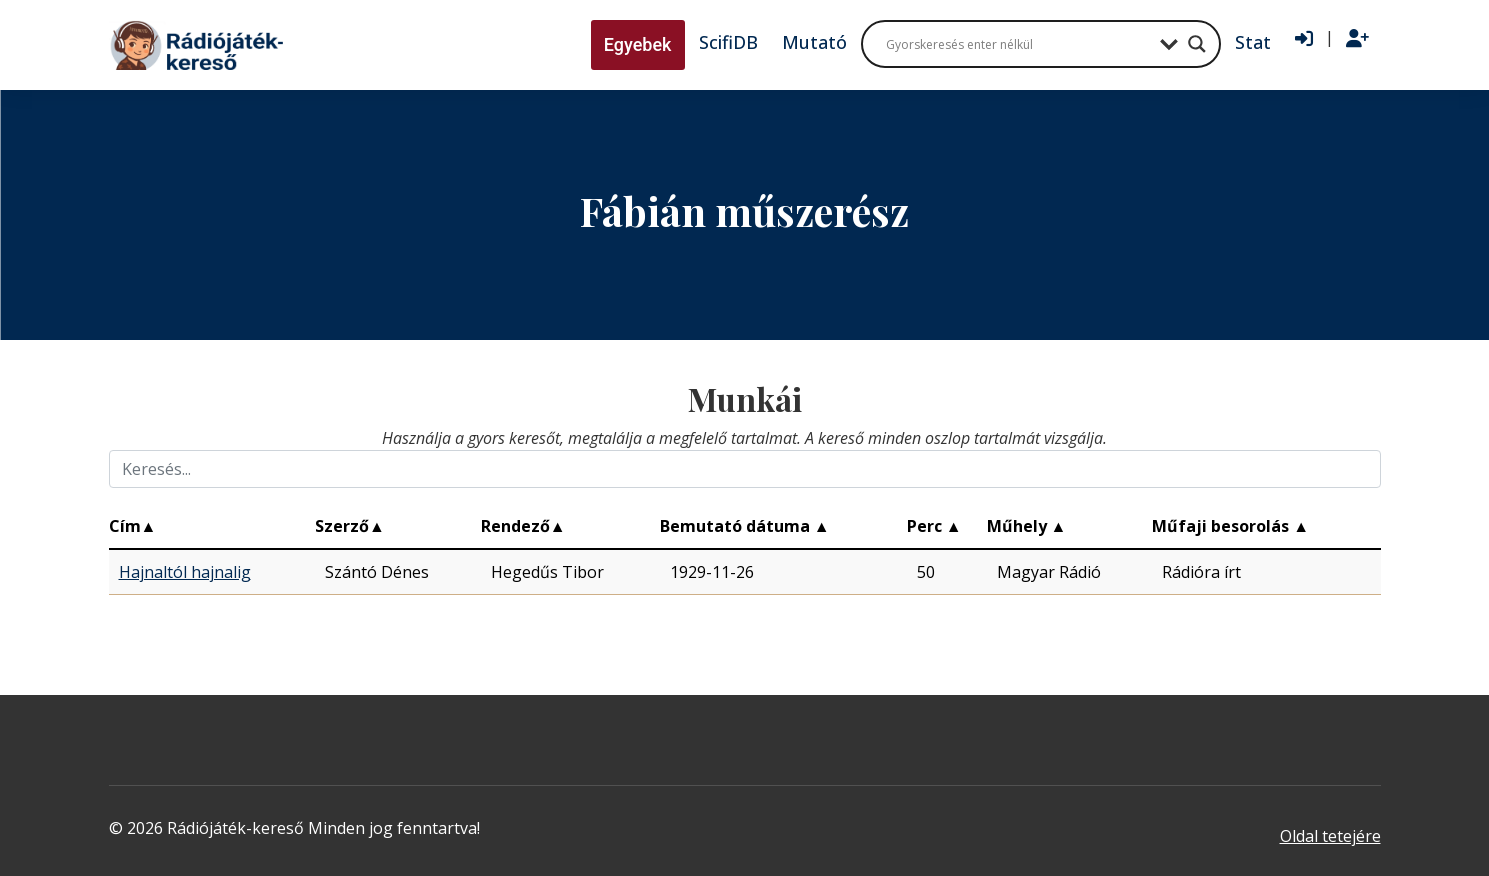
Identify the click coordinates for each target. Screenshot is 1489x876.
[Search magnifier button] (1197, 44)
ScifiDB (728, 42)
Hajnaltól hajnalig (185, 572)
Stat (1253, 42)
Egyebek (638, 44)
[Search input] (1018, 44)
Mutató (814, 42)
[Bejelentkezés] (1304, 39)
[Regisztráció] (1357, 39)
